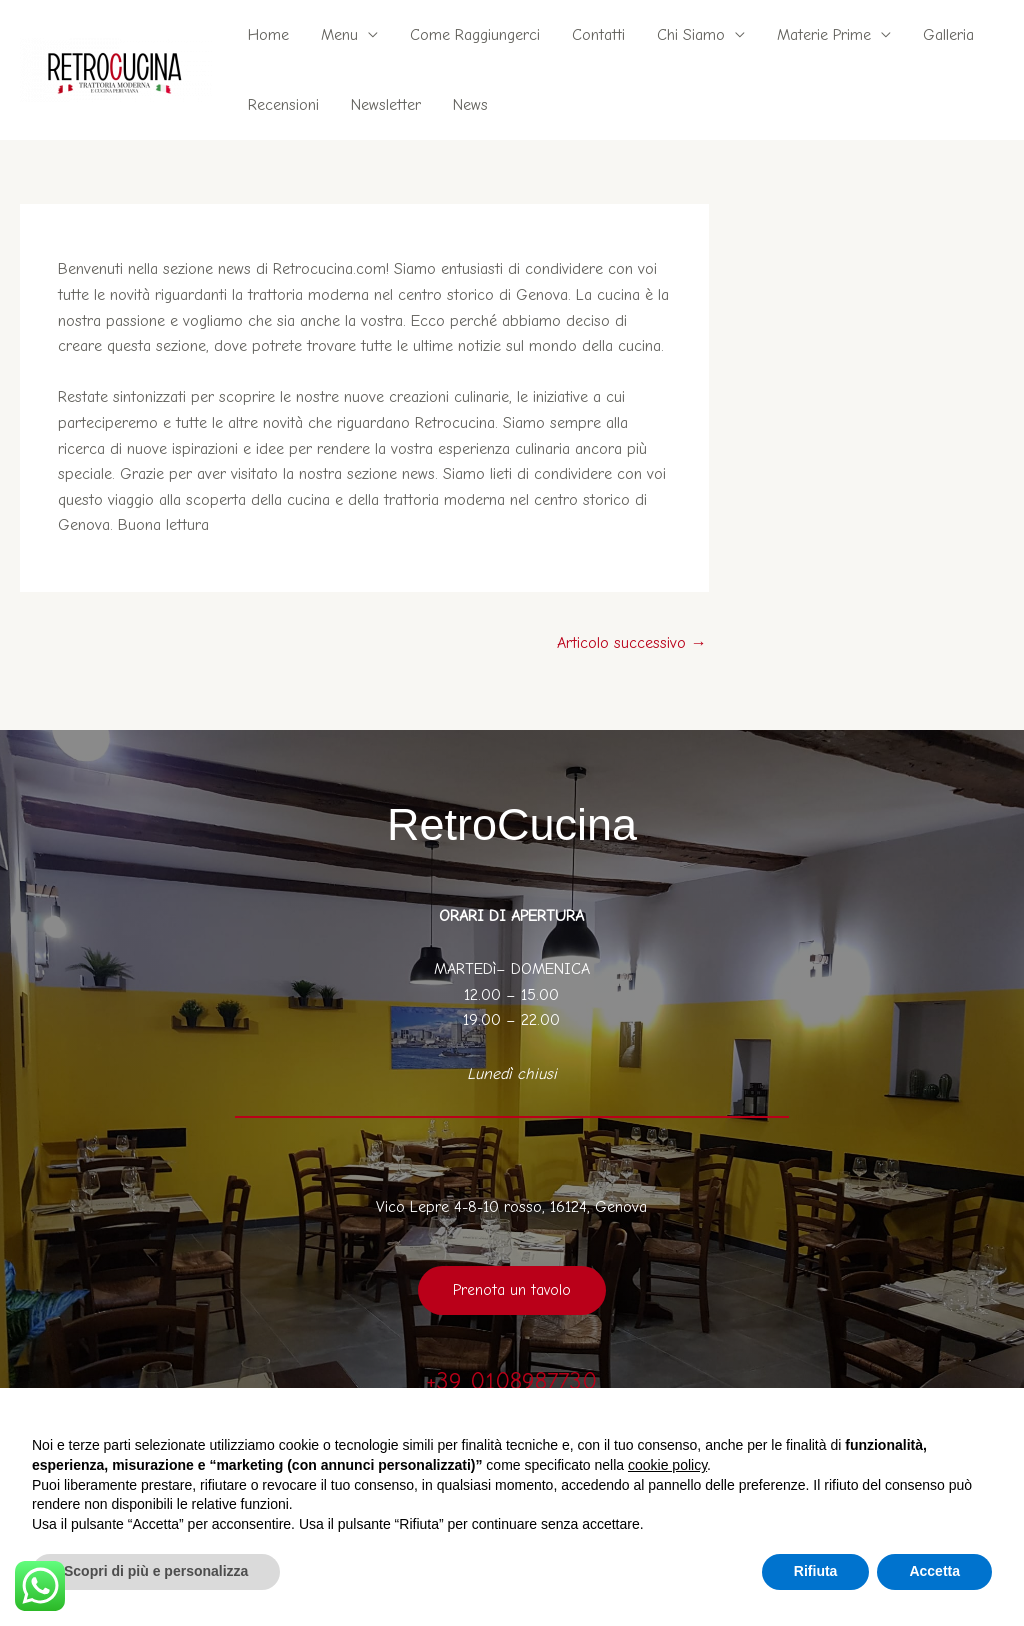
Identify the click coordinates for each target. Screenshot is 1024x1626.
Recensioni (283, 105)
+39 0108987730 (511, 1381)
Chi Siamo (691, 35)
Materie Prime (824, 35)
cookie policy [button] (667, 1465)
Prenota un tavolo (512, 1290)
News (470, 105)
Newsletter (386, 105)
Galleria (948, 35)
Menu (339, 35)
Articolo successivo (632, 643)
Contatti (598, 35)
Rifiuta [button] (816, 1571)
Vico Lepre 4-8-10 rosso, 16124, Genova (511, 1207)
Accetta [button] (934, 1571)
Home (268, 35)
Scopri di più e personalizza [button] (156, 1571)
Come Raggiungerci (475, 35)
